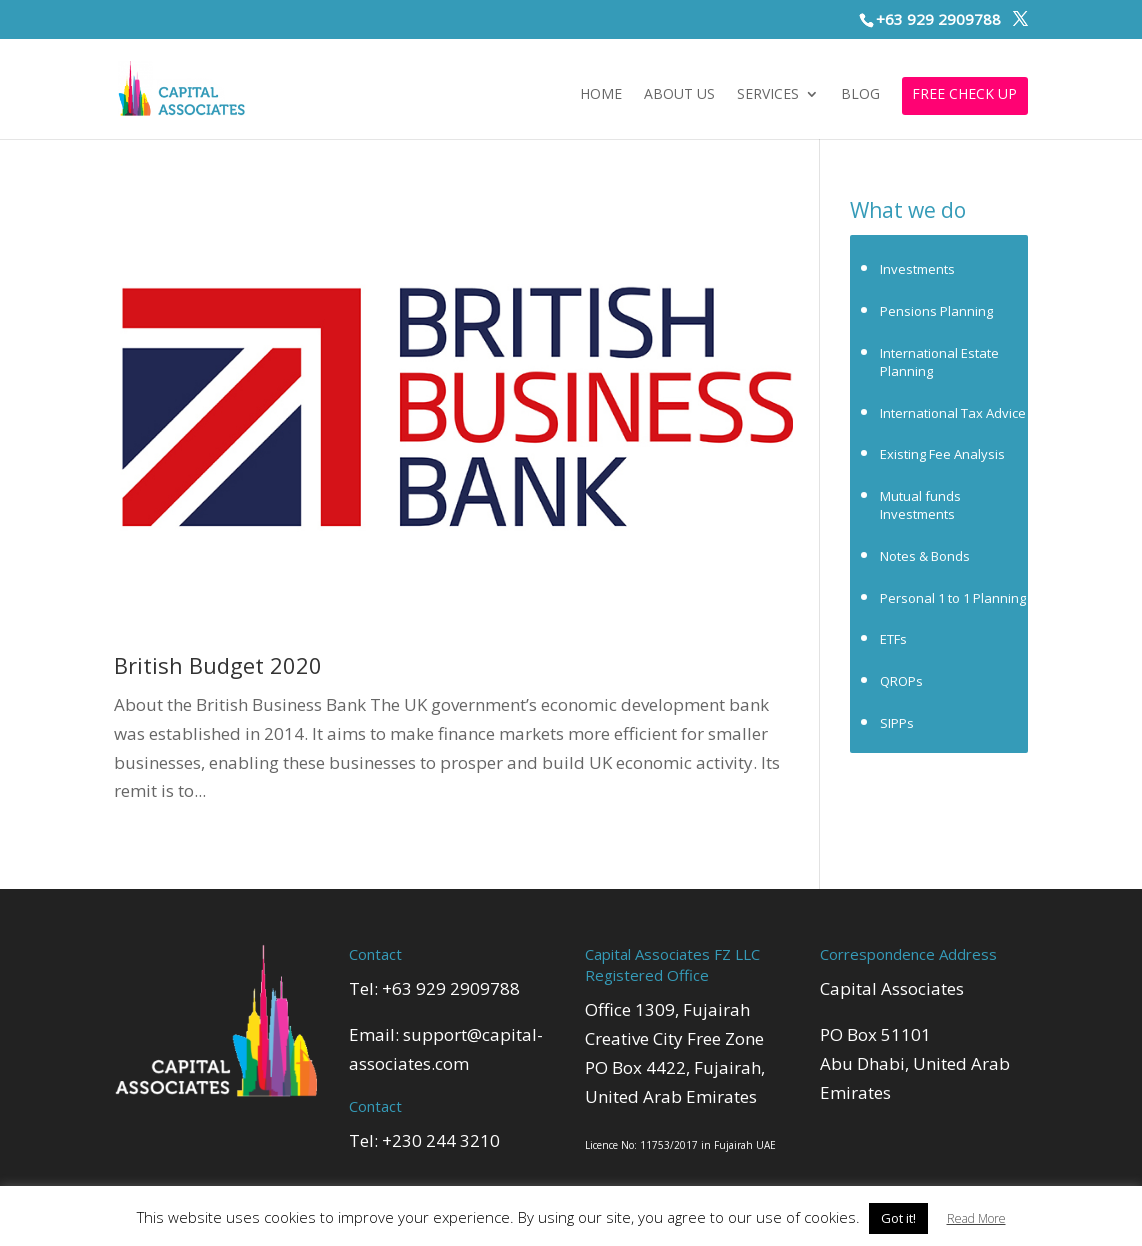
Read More (976, 1218)
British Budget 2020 (218, 665)
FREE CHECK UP (964, 95)
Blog (860, 95)
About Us (679, 95)
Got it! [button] (898, 1218)
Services (768, 95)
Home (601, 95)
